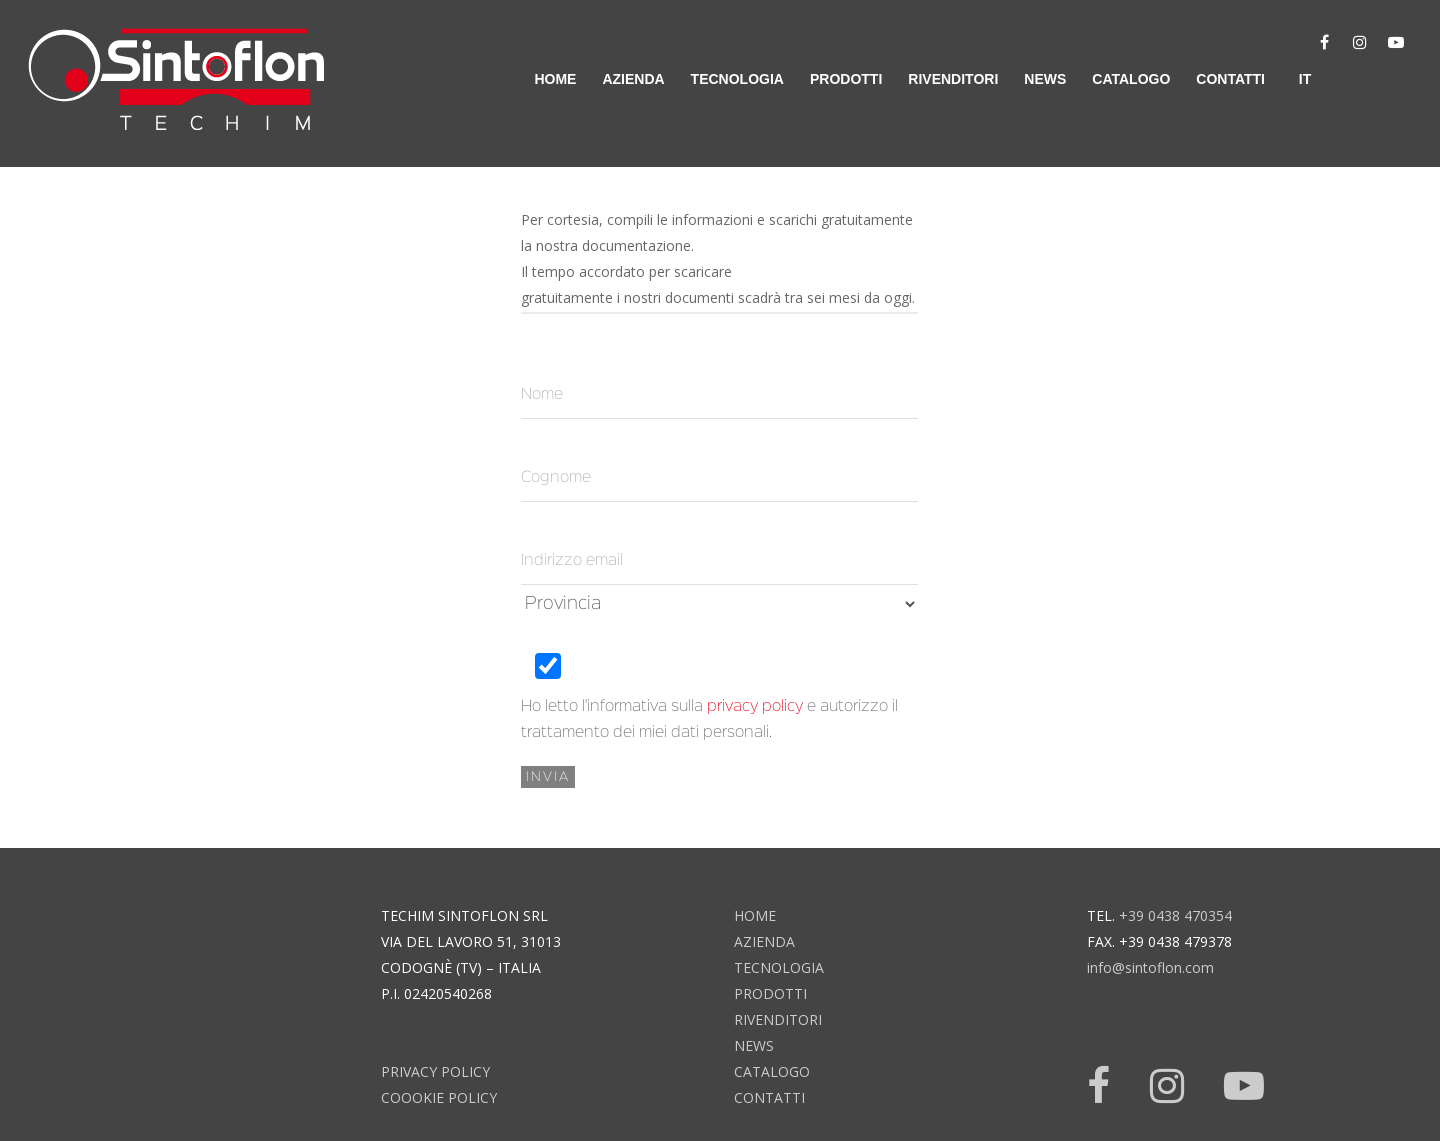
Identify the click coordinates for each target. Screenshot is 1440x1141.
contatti (1230, 79)
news (1045, 79)
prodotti (846, 79)
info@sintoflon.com (1150, 967)
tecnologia (737, 79)
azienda (633, 79)
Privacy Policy (435, 1071)
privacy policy (755, 707)
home (555, 79)
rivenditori (953, 79)
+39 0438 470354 (1175, 915)
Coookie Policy (439, 1097)
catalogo (1131, 79)
